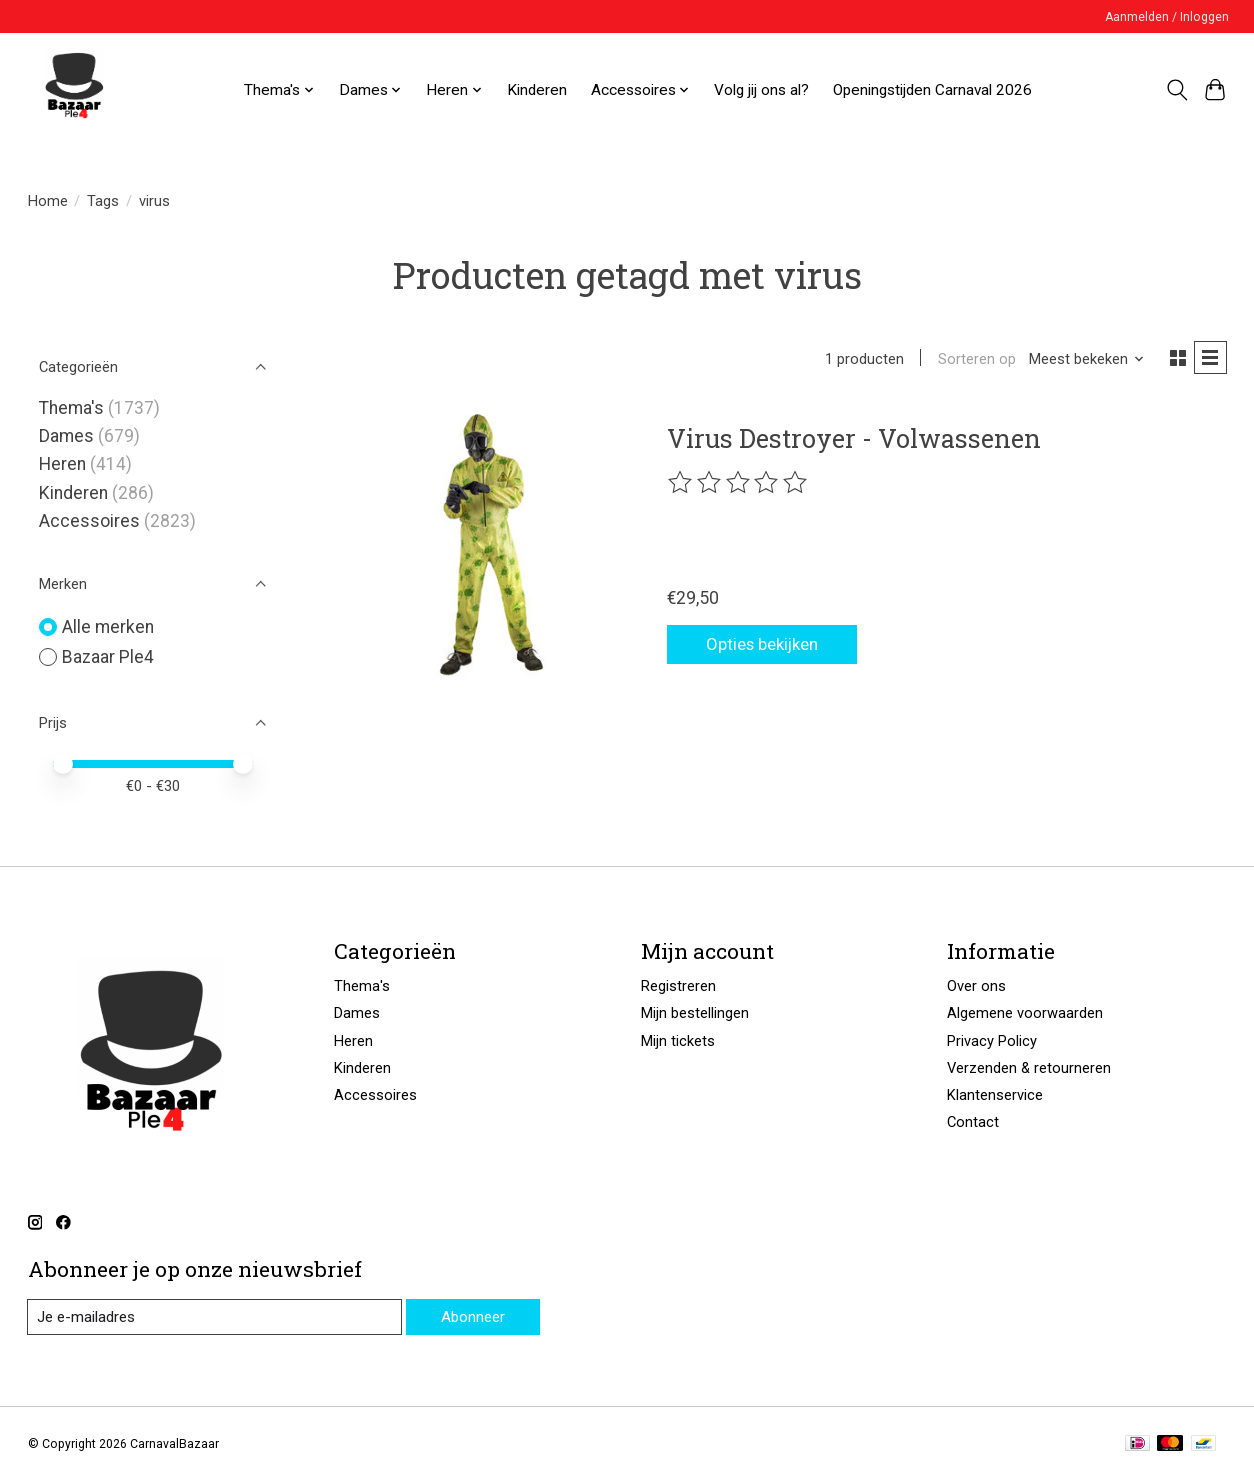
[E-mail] (213, 1317)
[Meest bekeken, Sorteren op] (1083, 360)
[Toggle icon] (1176, 90)
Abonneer (471, 1316)
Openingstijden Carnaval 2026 (932, 90)
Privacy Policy (992, 1041)
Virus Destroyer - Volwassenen (854, 440)
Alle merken (108, 627)
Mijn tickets (678, 1041)
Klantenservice (995, 1095)
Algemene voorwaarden (1025, 1013)
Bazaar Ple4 (108, 657)
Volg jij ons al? (761, 90)
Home (48, 201)
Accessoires (89, 521)
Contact (973, 1122)
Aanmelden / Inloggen (1167, 17)
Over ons (976, 986)
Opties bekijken (772, 644)
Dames (66, 436)
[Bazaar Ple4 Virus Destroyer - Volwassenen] (486, 546)
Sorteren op (973, 360)
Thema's (71, 408)
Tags (103, 201)
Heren (62, 464)
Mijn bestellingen (695, 1013)
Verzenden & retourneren (1029, 1068)
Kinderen (537, 90)
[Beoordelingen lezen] (739, 485)
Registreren (678, 986)
